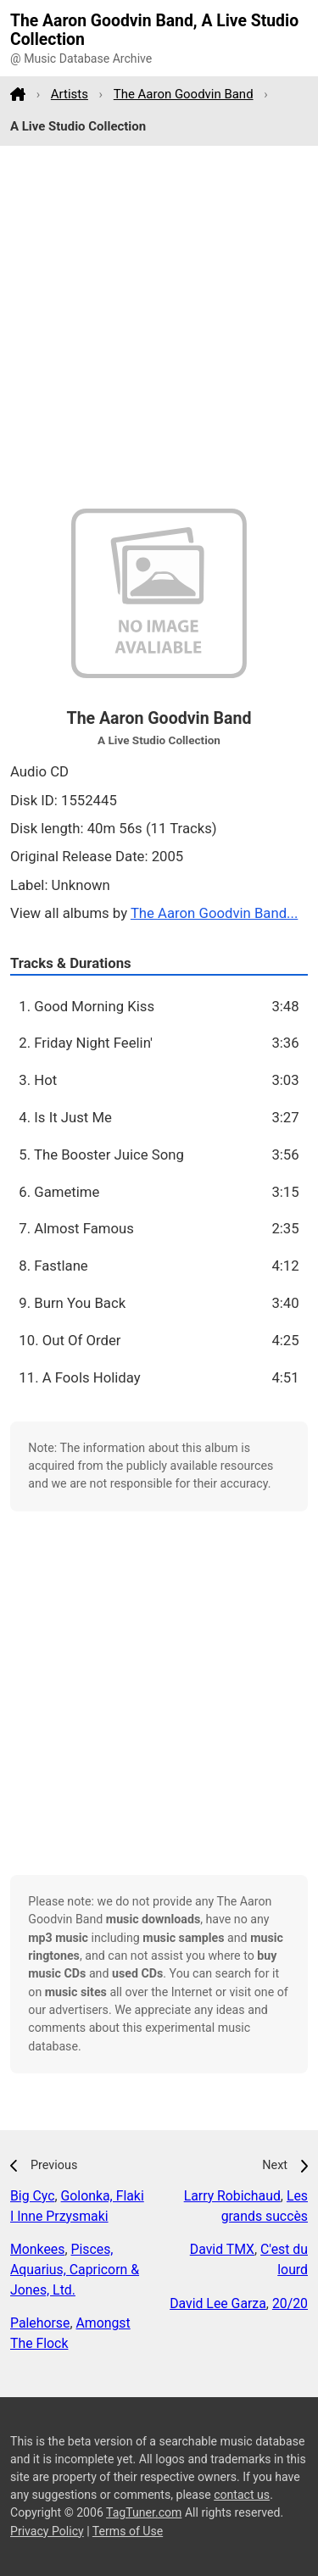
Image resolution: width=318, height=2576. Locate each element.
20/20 (290, 2303)
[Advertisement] (159, 328)
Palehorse (40, 2323)
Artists (69, 94)
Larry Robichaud (232, 2196)
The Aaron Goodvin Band (184, 94)
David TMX (222, 2249)
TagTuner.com (143, 2512)
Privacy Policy (47, 2531)
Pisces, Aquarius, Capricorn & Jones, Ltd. (74, 2269)
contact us (242, 2494)
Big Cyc (32, 2196)
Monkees (37, 2249)
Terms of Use (127, 2531)
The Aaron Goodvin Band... (214, 912)
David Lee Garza (218, 2303)
